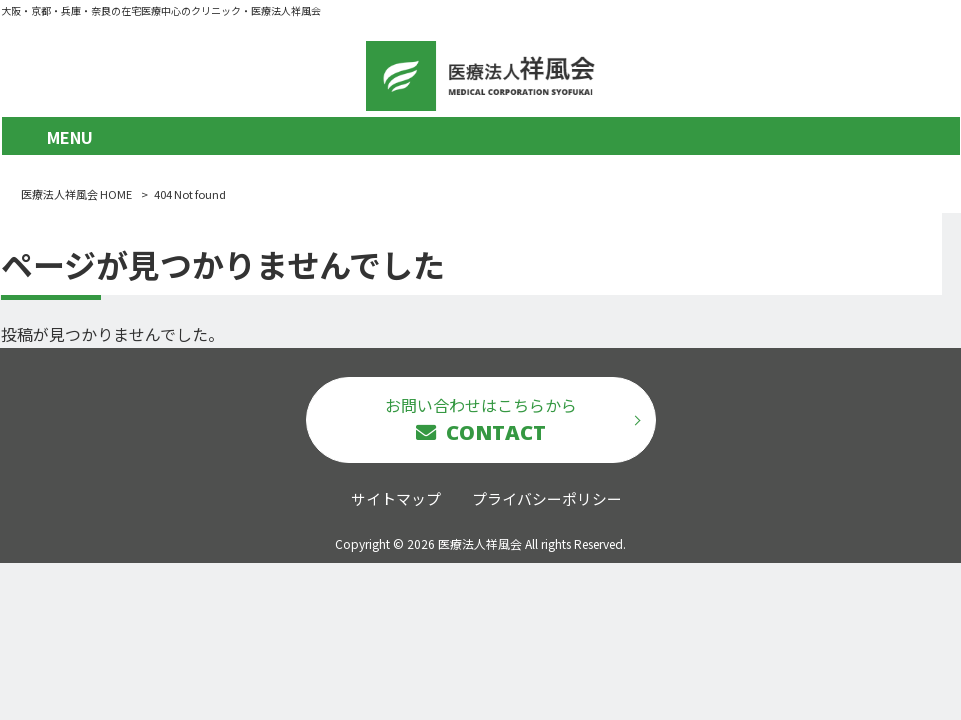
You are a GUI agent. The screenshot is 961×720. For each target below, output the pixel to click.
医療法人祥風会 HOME (76, 194)
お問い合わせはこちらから (481, 419)
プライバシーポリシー (547, 498)
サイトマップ (396, 498)
